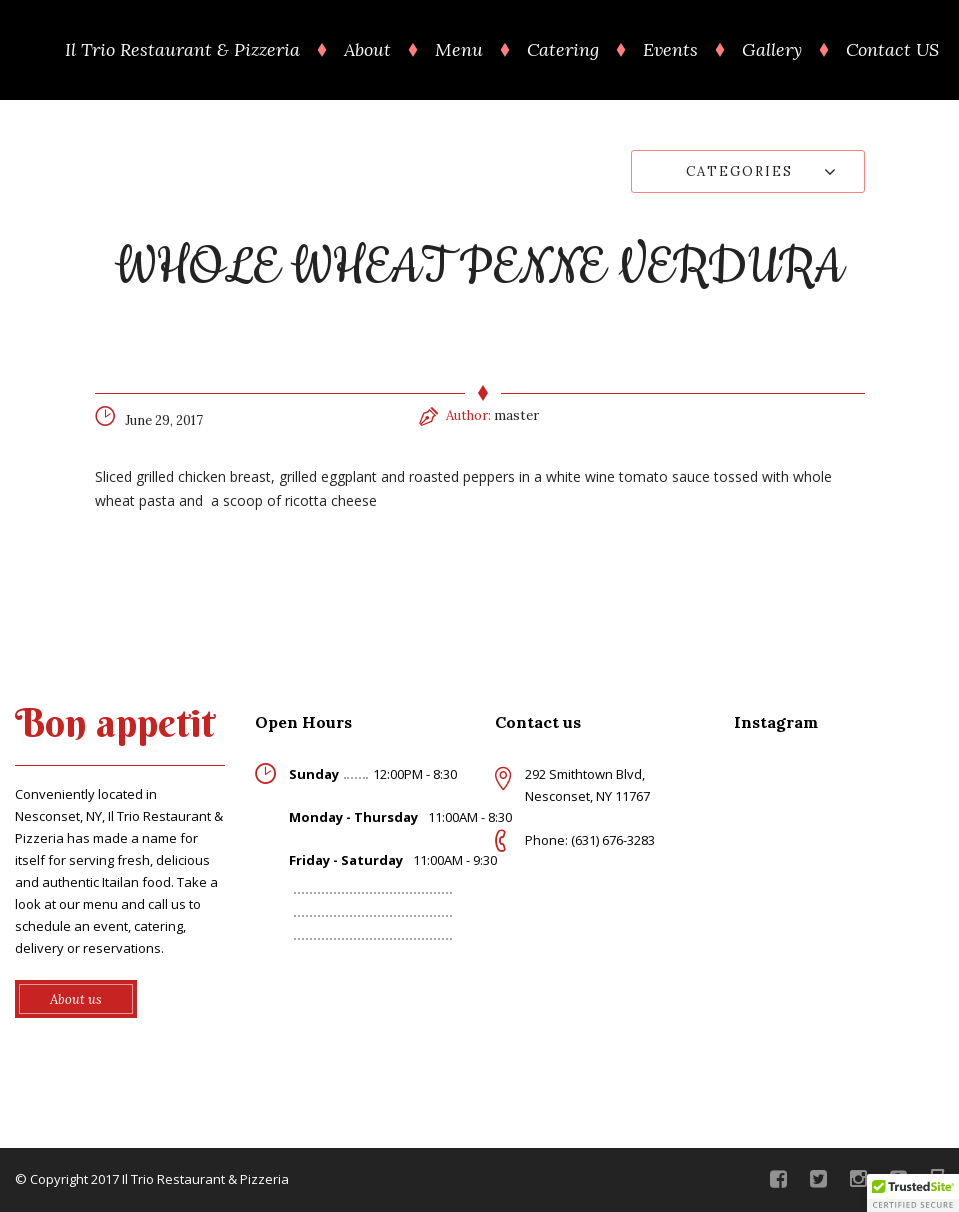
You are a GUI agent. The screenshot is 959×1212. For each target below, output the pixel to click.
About (367, 49)
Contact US (892, 49)
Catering (563, 49)
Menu (459, 49)
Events (670, 49)
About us (76, 999)
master (516, 415)
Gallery (772, 49)
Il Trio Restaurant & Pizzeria (182, 49)
